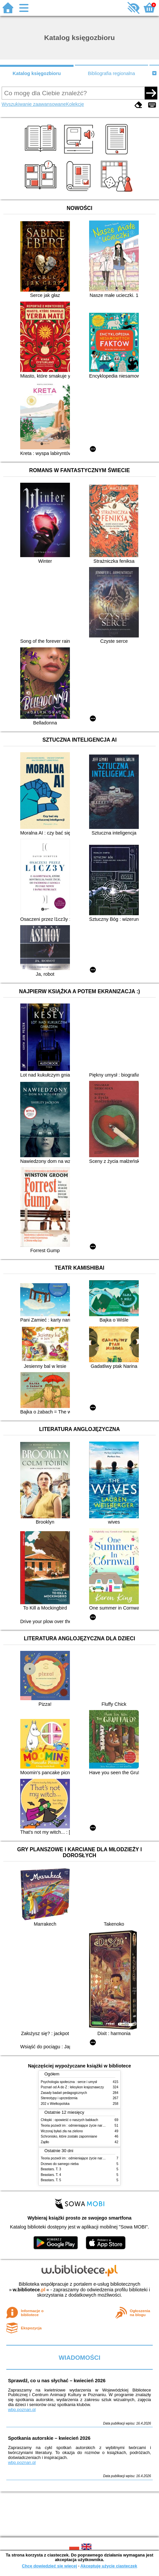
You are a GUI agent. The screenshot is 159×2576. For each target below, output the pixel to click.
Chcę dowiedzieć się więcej (49, 2565)
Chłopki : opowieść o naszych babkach (69, 2120)
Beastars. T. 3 (51, 2169)
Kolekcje (75, 104)
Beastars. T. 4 (51, 2175)
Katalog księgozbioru (37, 73)
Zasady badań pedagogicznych (64, 2093)
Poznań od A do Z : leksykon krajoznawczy (72, 2087)
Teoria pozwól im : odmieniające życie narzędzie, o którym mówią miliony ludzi (98, 2125)
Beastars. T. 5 (51, 2180)
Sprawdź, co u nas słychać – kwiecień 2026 (56, 2380)
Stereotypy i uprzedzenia (59, 2098)
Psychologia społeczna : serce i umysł (69, 2082)
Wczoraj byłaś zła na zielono (62, 2131)
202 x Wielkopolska (55, 2104)
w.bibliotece (29, 2289)
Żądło (45, 2142)
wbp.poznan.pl (22, 2409)
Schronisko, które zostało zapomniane (69, 2136)
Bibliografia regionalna (111, 73)
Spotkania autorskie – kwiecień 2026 (49, 2438)
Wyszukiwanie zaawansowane (34, 104)
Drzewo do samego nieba (60, 2164)
